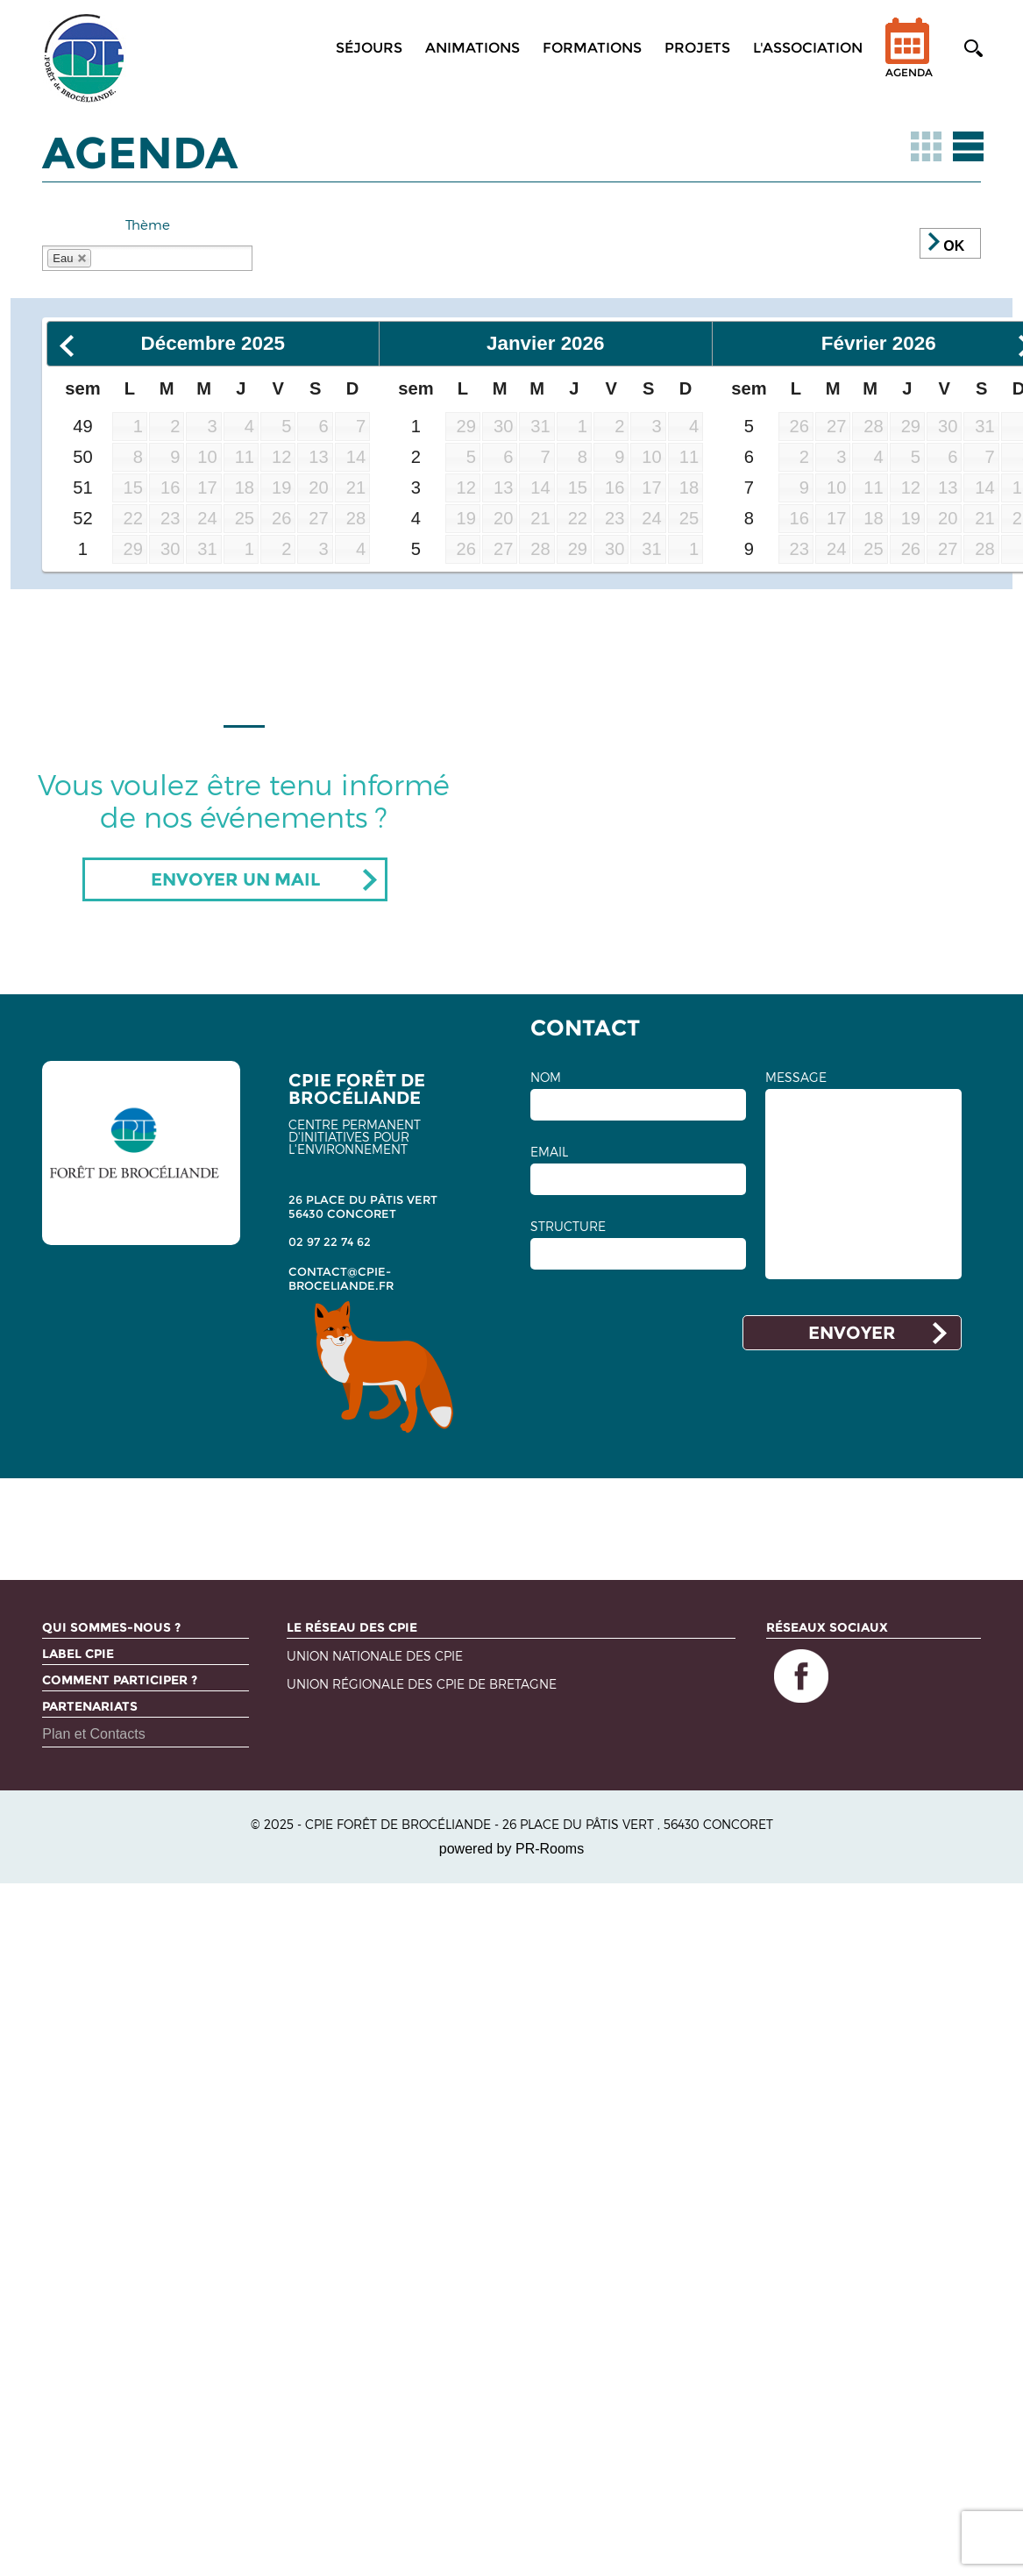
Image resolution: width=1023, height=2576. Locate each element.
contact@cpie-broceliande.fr (341, 1278)
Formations (592, 47)
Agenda (909, 59)
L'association (808, 47)
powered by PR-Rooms (511, 1848)
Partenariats (90, 1706)
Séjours (369, 47)
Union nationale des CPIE (375, 1656)
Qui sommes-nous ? (111, 1627)
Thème (147, 224)
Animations (472, 47)
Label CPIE (78, 1653)
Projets (697, 47)
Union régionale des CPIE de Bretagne (422, 1684)
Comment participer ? (119, 1680)
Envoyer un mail (235, 879)
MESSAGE (796, 1077)
